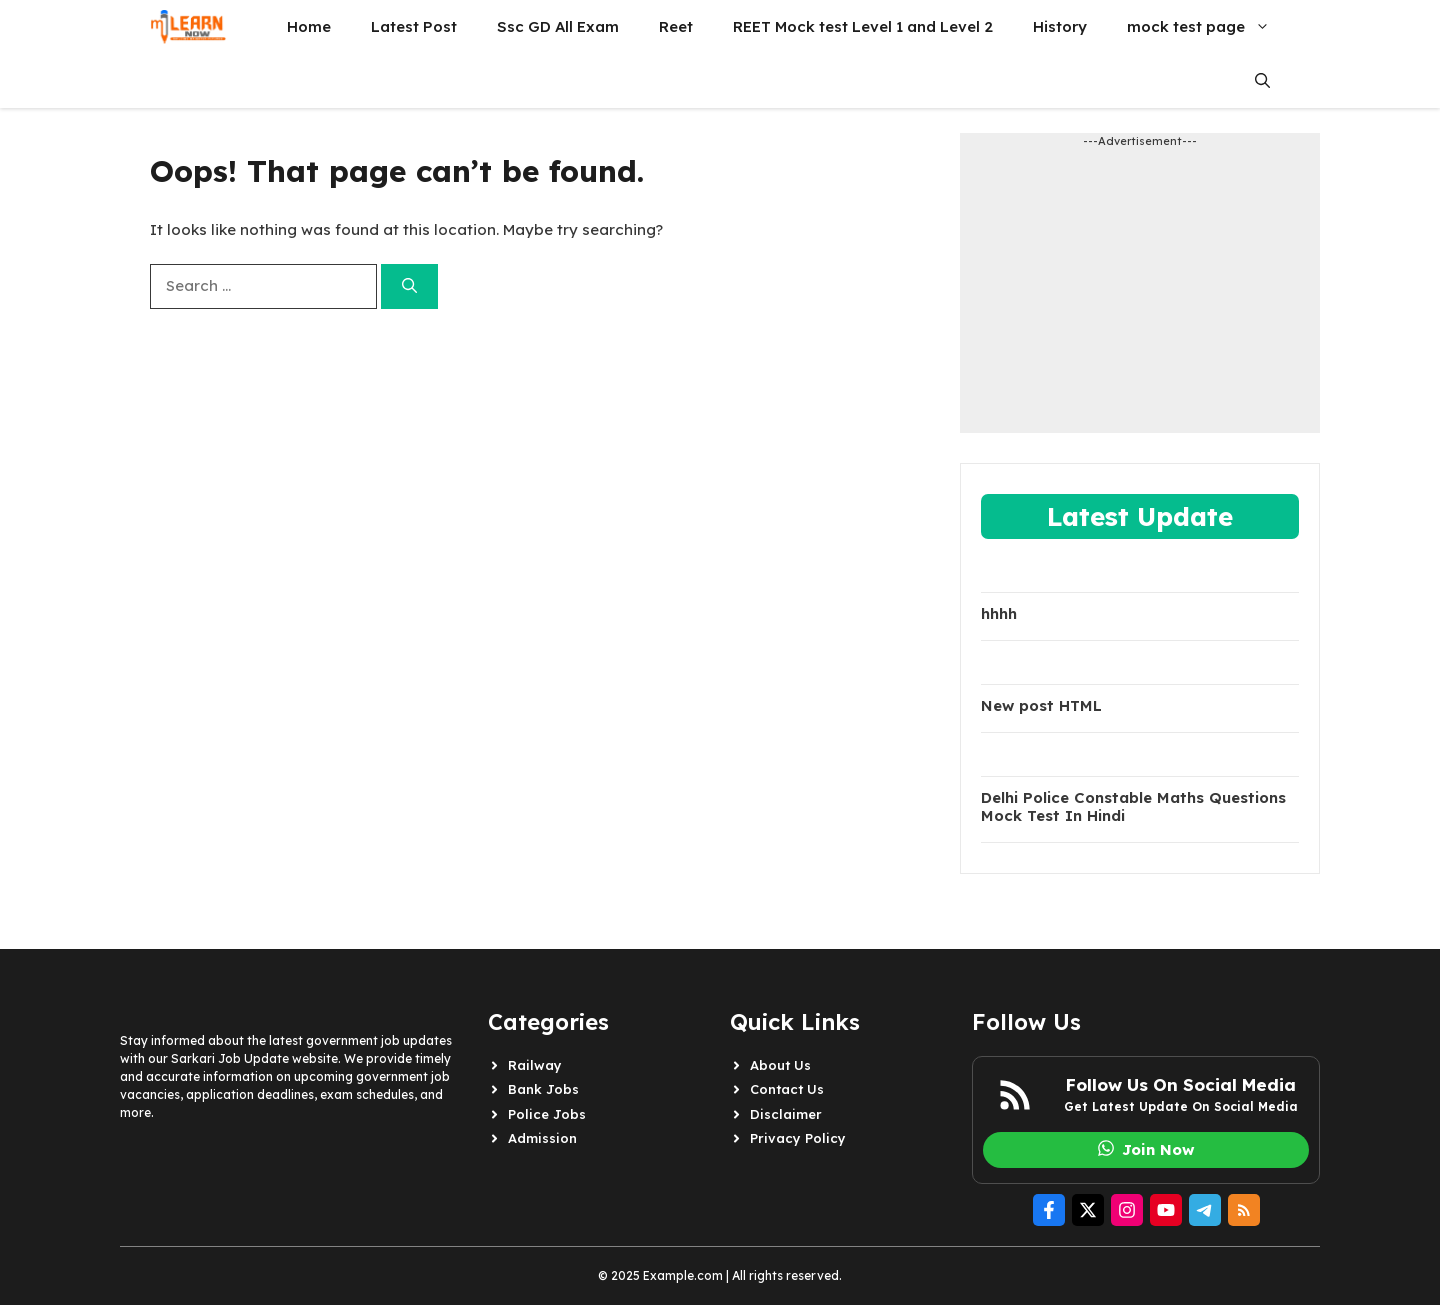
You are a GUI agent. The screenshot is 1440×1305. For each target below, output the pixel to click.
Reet (676, 26)
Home (309, 26)
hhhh (999, 614)
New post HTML (1041, 706)
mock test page (1208, 27)
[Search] (409, 286)
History (1060, 26)
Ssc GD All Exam (558, 26)
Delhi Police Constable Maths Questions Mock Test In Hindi (1133, 807)
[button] (1262, 81)
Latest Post (414, 26)
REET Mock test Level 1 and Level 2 (863, 26)
